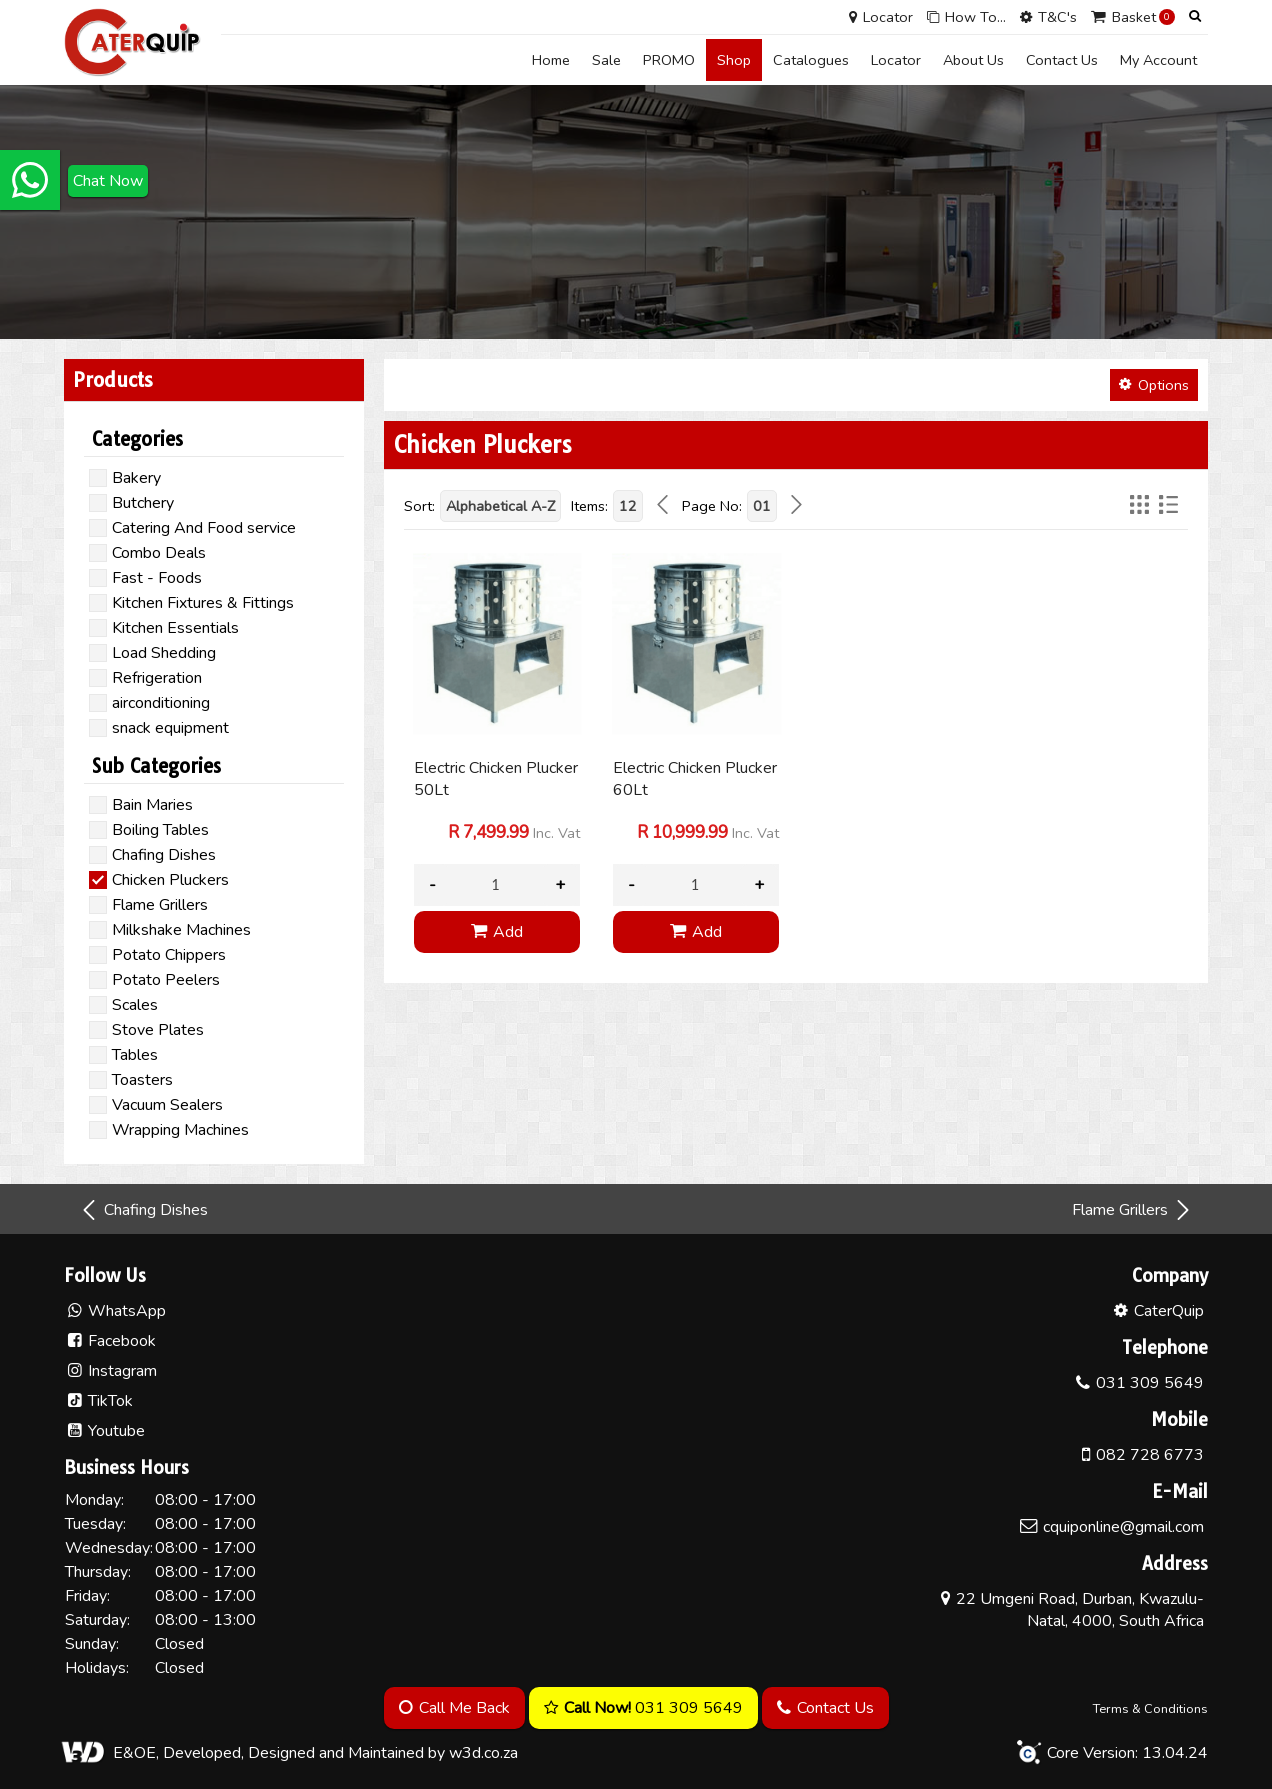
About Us (973, 60)
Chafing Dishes (143, 1210)
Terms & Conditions (1150, 1709)
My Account (1158, 60)
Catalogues (811, 60)
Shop (734, 60)
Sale (606, 60)
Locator (896, 60)
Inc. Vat (514, 833)
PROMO (669, 60)
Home (551, 60)
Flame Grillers (1132, 1210)
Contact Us (1062, 60)
